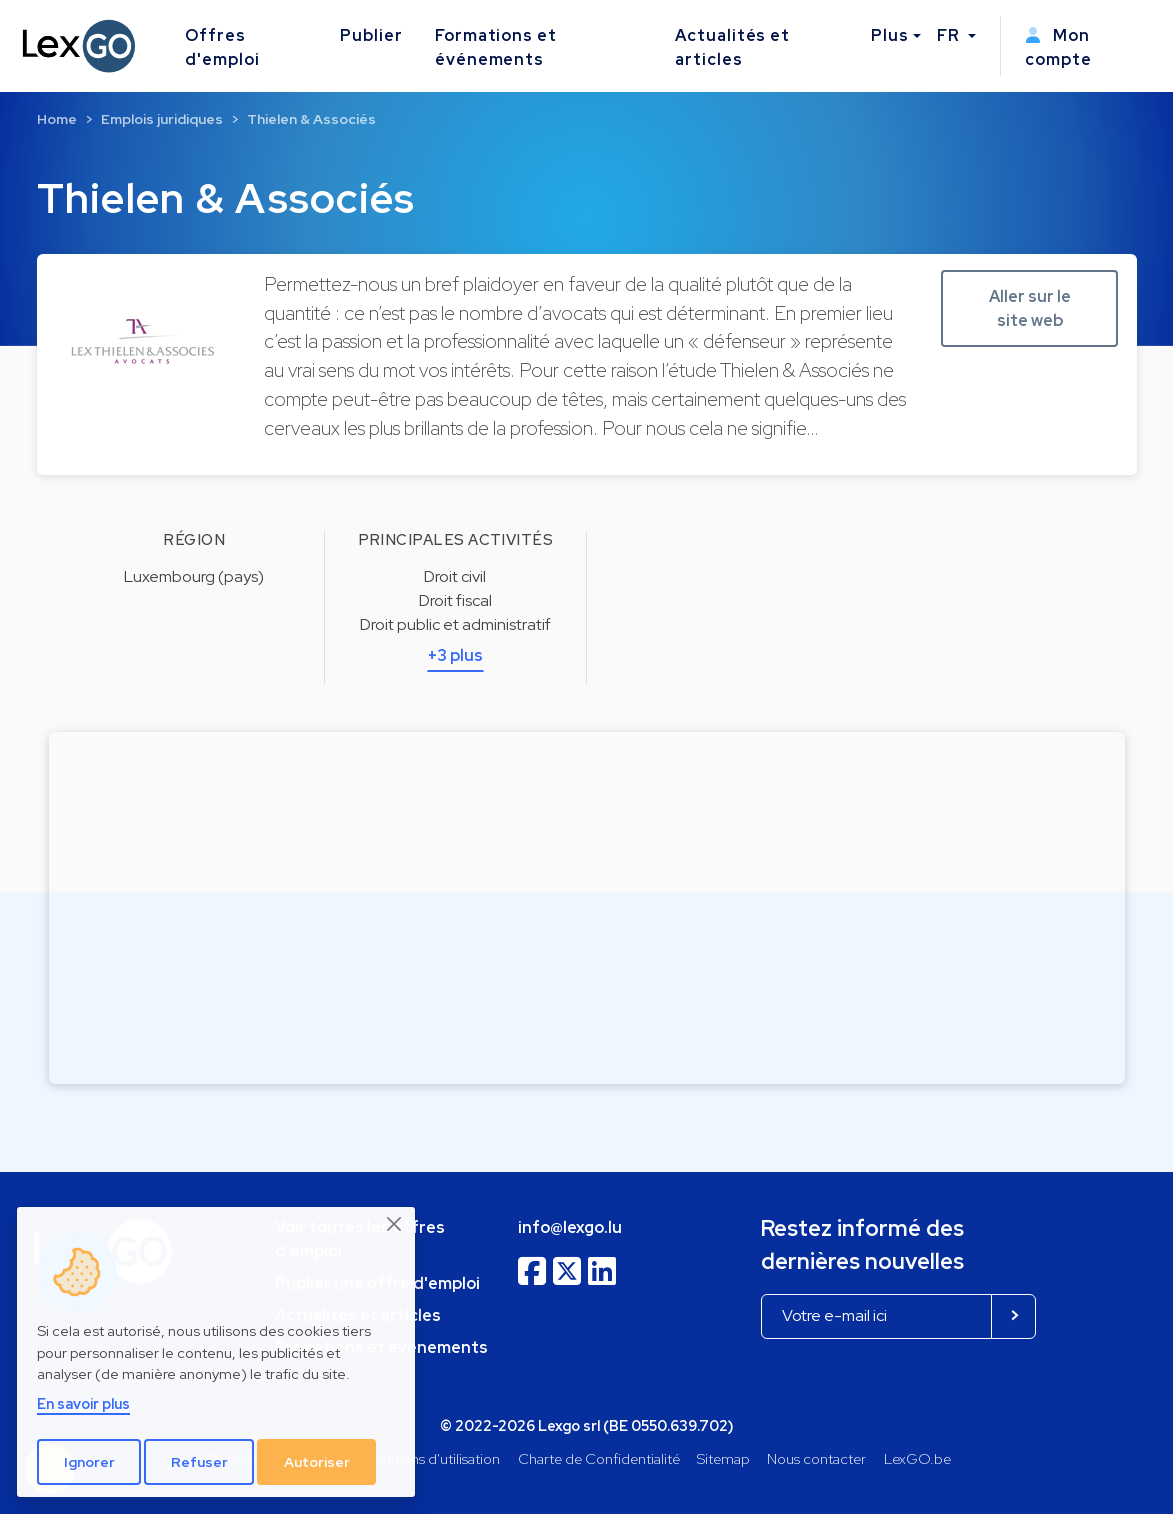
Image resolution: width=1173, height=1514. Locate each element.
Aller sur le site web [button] (1030, 308)
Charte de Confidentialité (599, 1458)
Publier (371, 35)
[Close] (395, 1224)
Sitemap (723, 1458)
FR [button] (950, 35)
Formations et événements (496, 47)
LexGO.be (917, 1458)
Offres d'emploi (222, 47)
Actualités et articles (732, 47)
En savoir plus (83, 1403)
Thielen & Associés (311, 119)
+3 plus (455, 655)
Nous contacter (816, 1458)
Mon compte (1058, 47)
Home (57, 119)
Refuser (199, 1462)
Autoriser (317, 1462)
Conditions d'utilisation (427, 1458)
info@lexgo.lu (570, 1227)
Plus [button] (890, 35)
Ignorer (89, 1462)
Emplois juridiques (162, 119)
